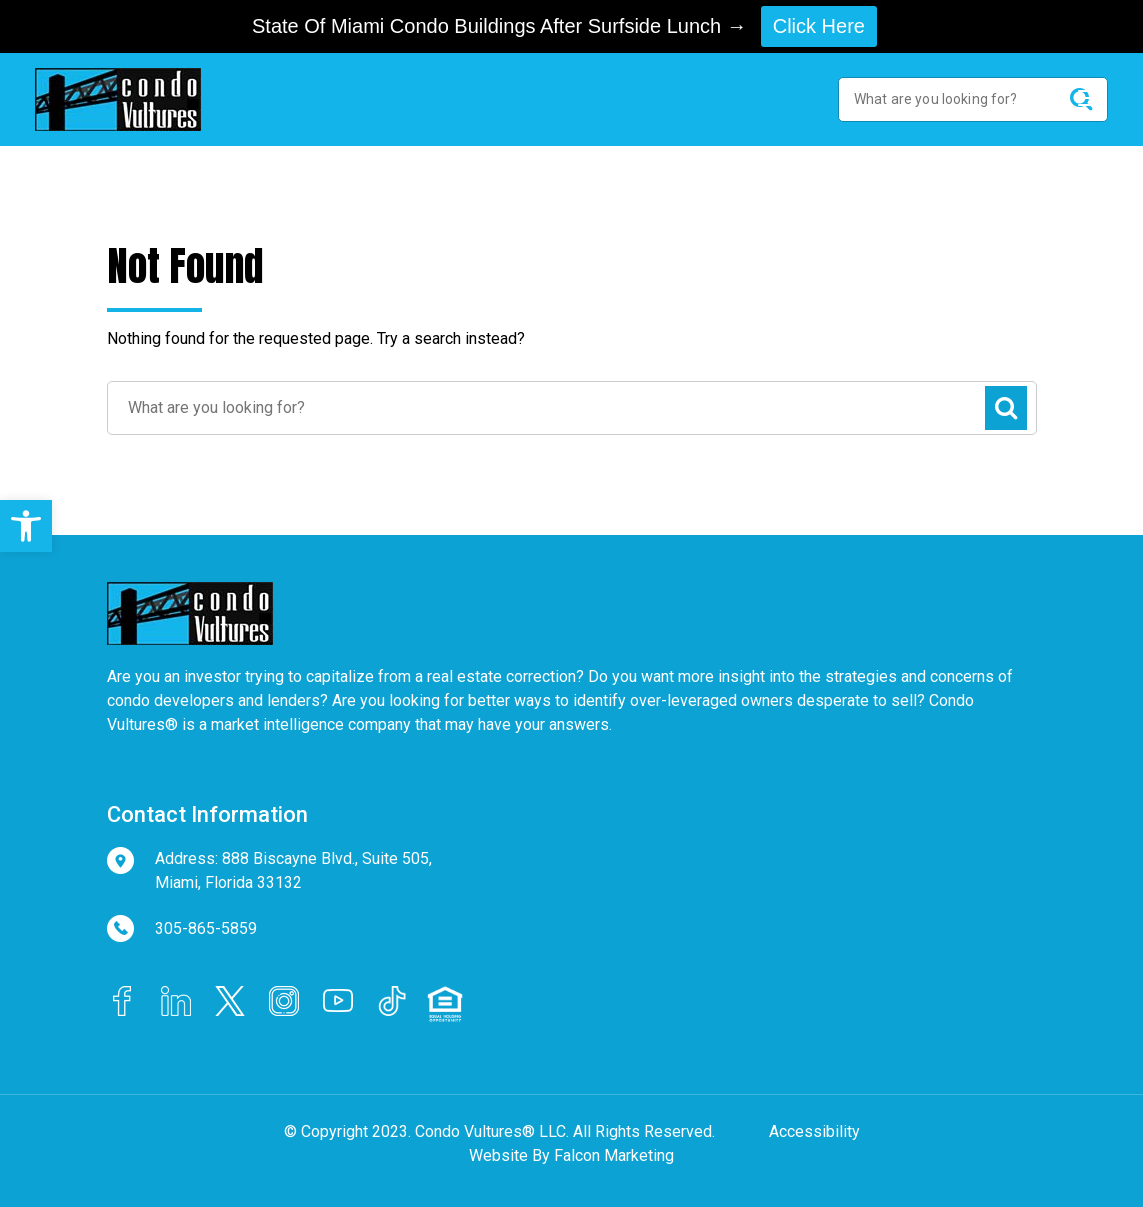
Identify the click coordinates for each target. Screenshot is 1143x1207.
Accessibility (814, 1131)
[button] (26, 526)
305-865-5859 (206, 928)
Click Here (819, 26)
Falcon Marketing (614, 1155)
